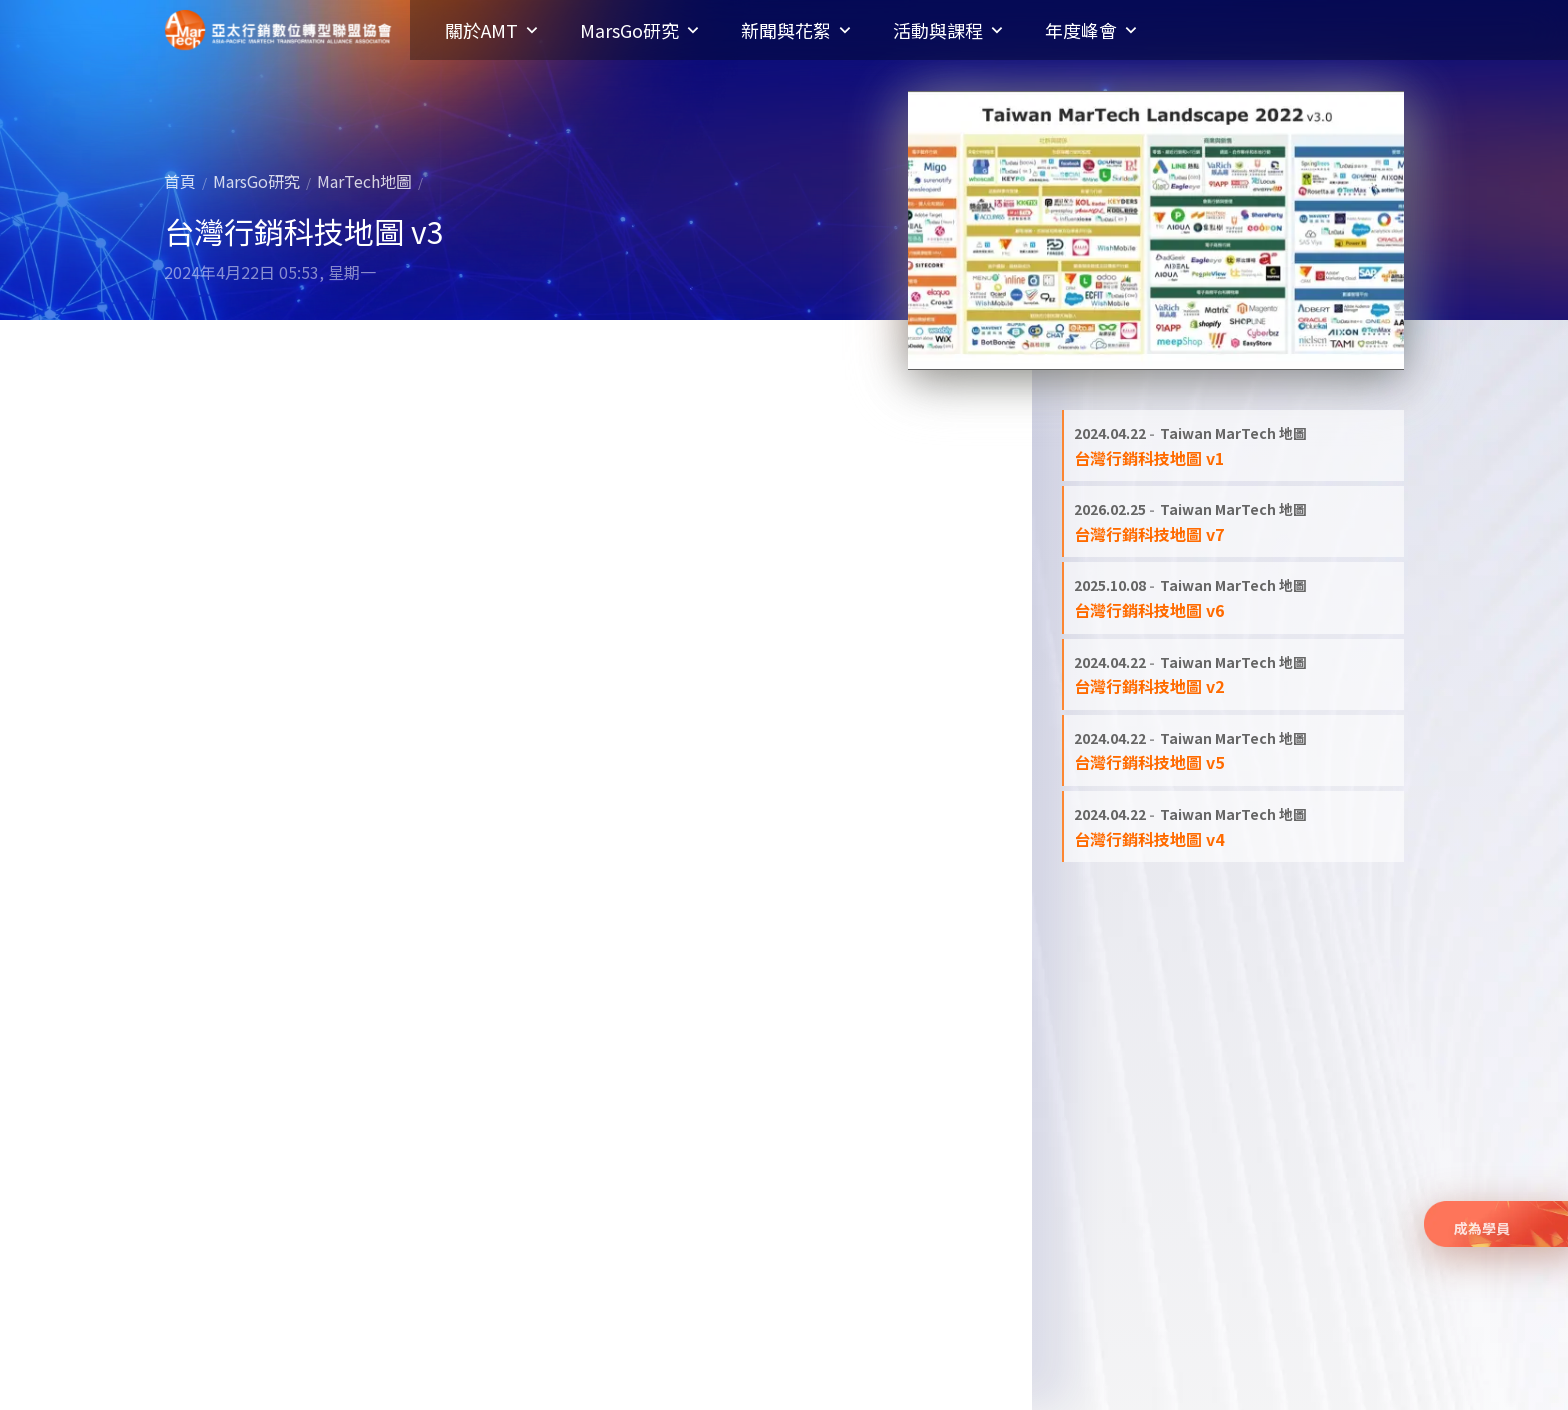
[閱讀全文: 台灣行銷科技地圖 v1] (1234, 445)
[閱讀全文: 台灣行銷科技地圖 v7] (1234, 521)
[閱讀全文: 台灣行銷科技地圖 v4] (1234, 826)
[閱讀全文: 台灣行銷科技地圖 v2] (1234, 674)
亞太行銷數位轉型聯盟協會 (278, 30)
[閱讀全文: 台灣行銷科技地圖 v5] (1234, 750)
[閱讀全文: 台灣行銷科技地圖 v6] (1234, 597)
